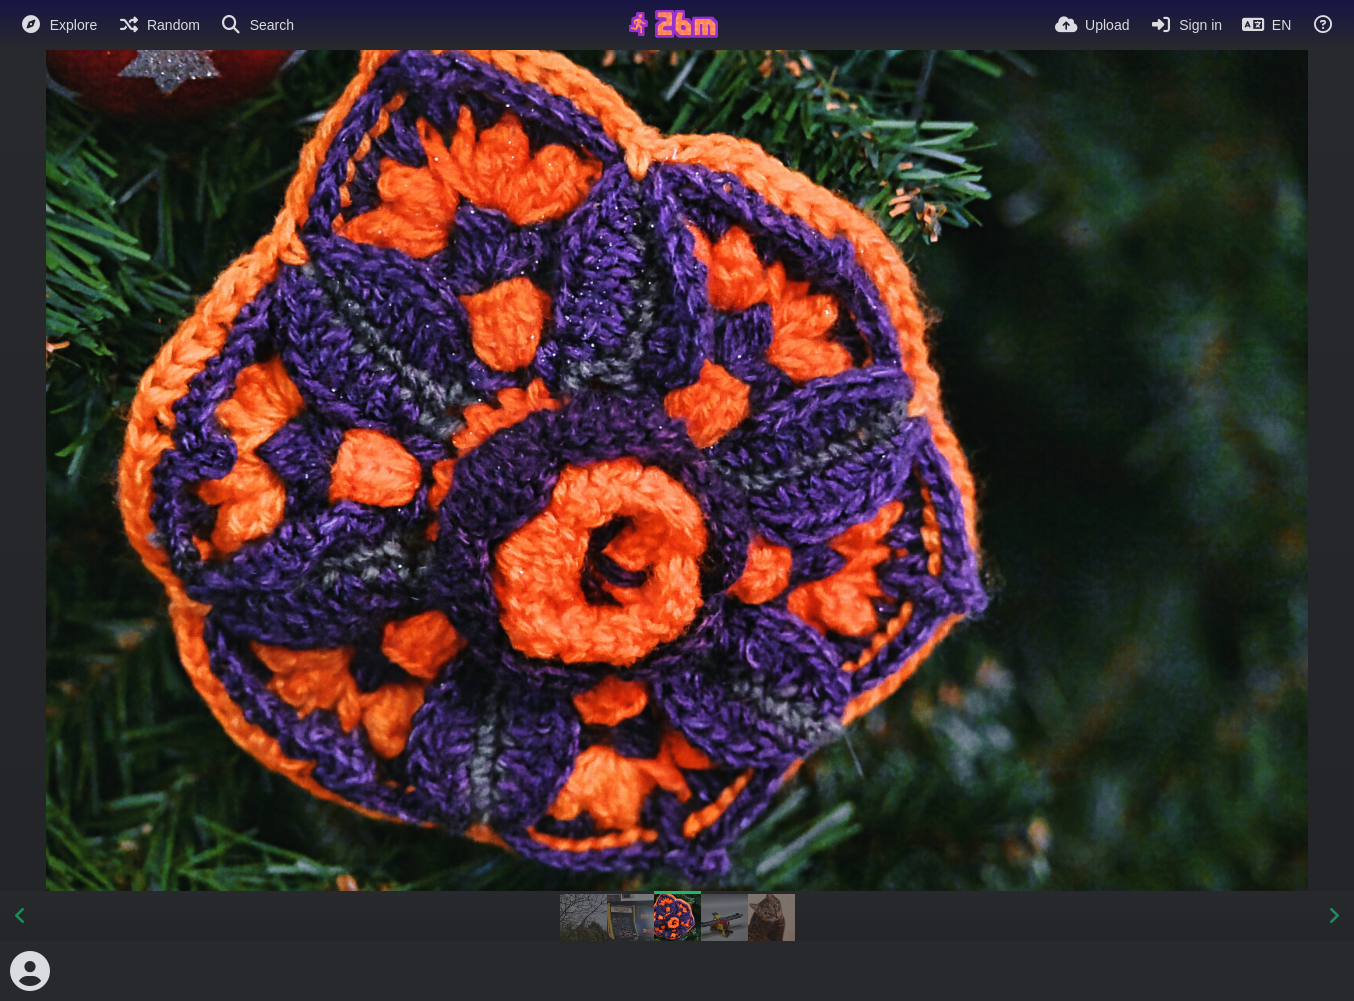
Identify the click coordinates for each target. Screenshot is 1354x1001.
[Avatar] (30, 971)
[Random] (158, 25)
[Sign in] (1185, 25)
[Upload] (1092, 25)
